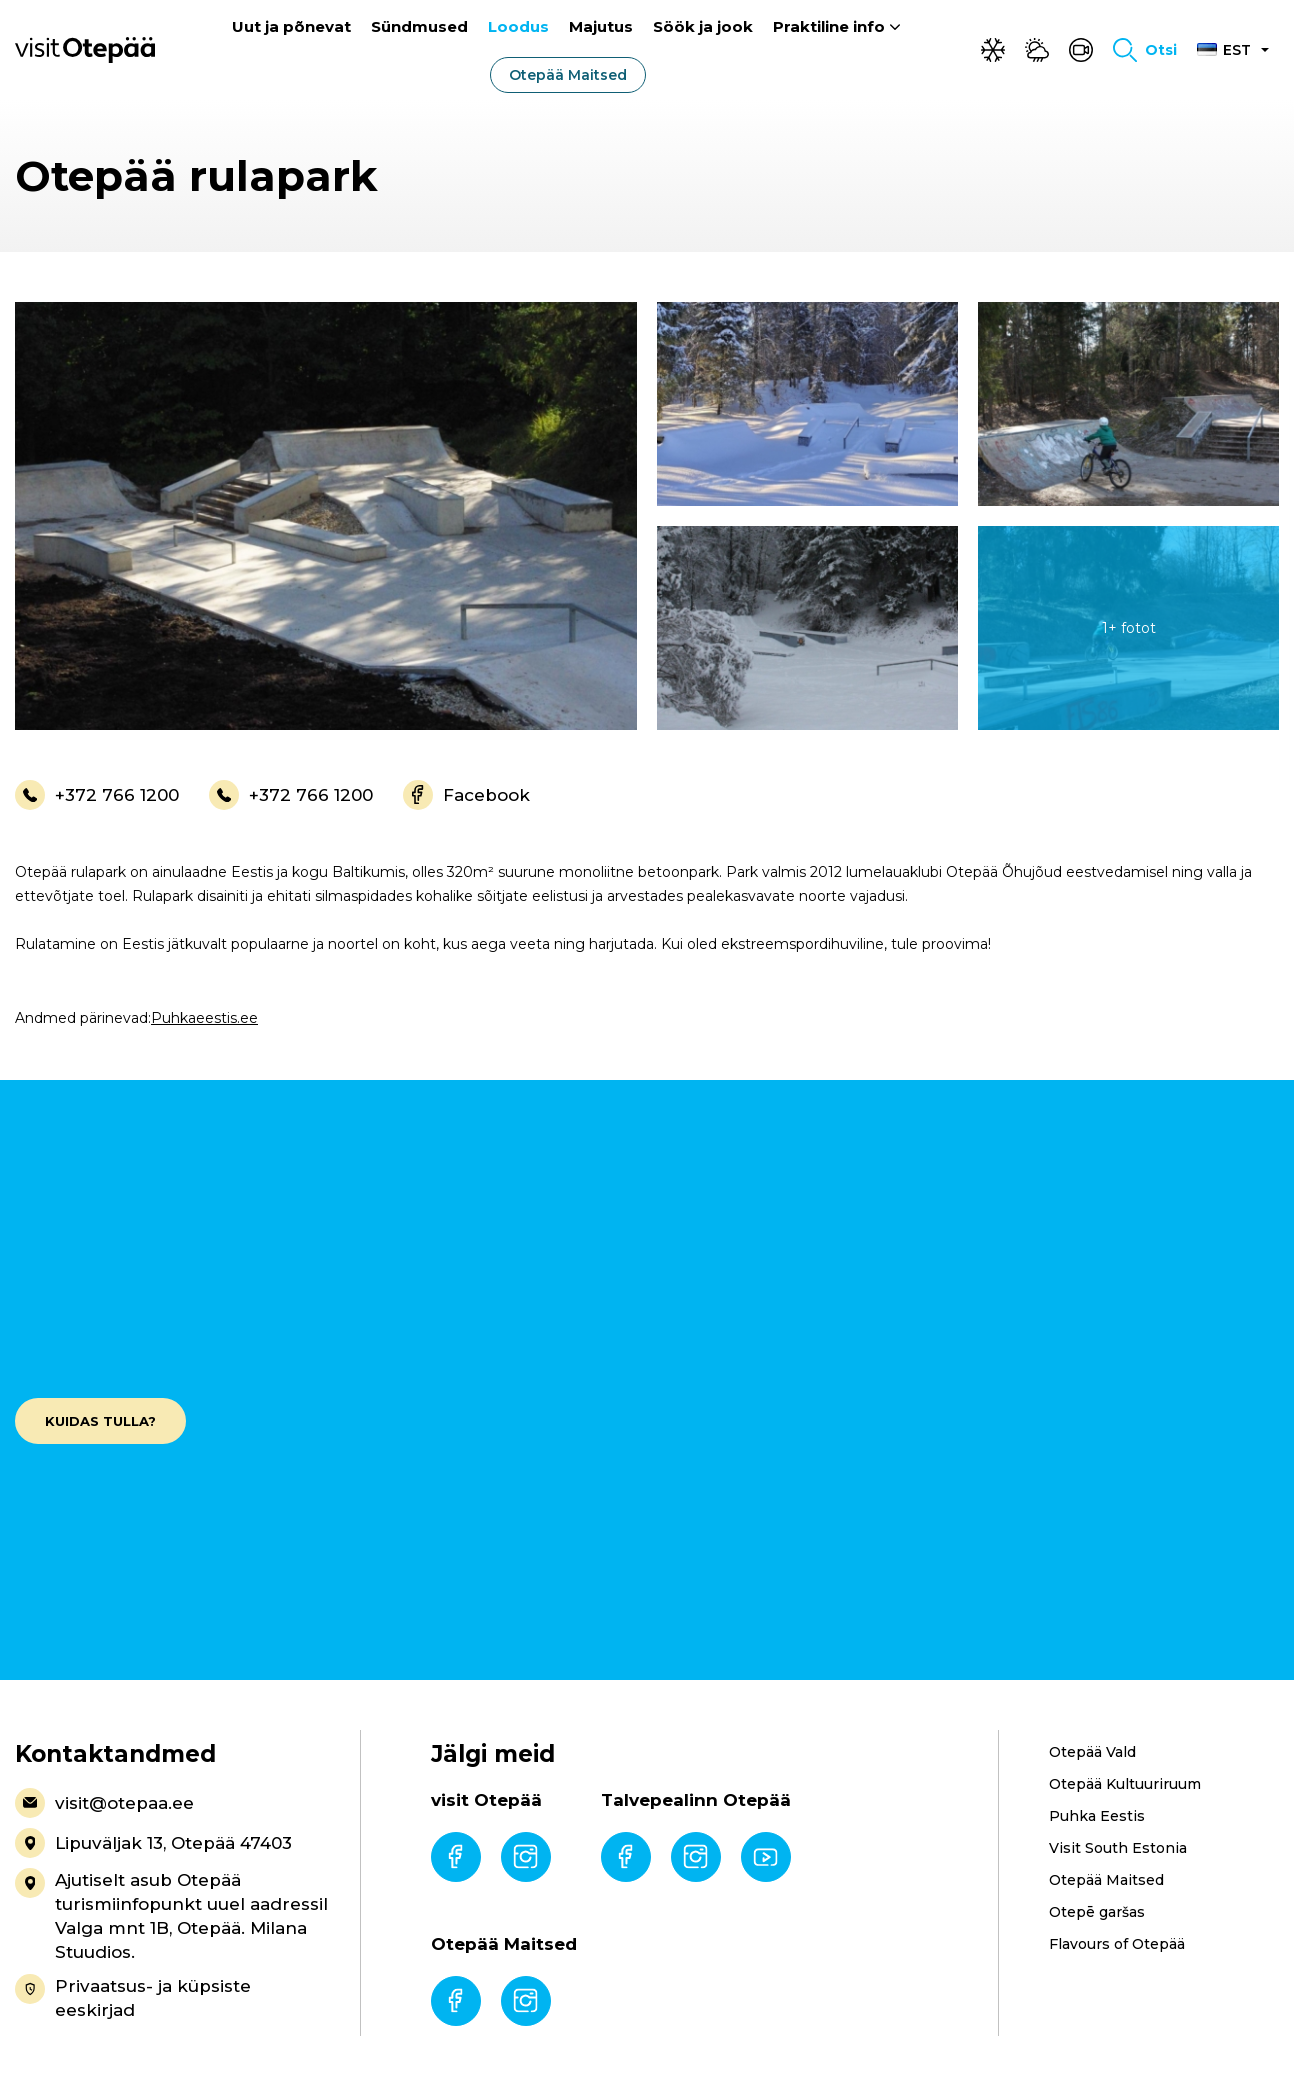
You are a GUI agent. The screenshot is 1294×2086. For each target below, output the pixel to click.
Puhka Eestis (1097, 1816)
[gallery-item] (326, 516)
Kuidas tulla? (100, 1421)
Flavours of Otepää (1117, 1944)
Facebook (466, 795)
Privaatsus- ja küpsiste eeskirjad (133, 1997)
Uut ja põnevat (291, 26)
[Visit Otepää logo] (85, 49)
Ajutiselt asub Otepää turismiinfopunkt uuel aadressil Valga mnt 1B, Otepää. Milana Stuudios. (171, 1915)
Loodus (518, 26)
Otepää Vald (1092, 1752)
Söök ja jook (703, 26)
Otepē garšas (1097, 1912)
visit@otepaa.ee (104, 1803)
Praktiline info (829, 26)
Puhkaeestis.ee (204, 1018)
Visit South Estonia (1118, 1848)
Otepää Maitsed (568, 75)
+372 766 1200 (97, 795)
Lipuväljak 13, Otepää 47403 (153, 1843)
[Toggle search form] (1145, 50)
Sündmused (419, 26)
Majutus (601, 26)
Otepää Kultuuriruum (1125, 1784)
